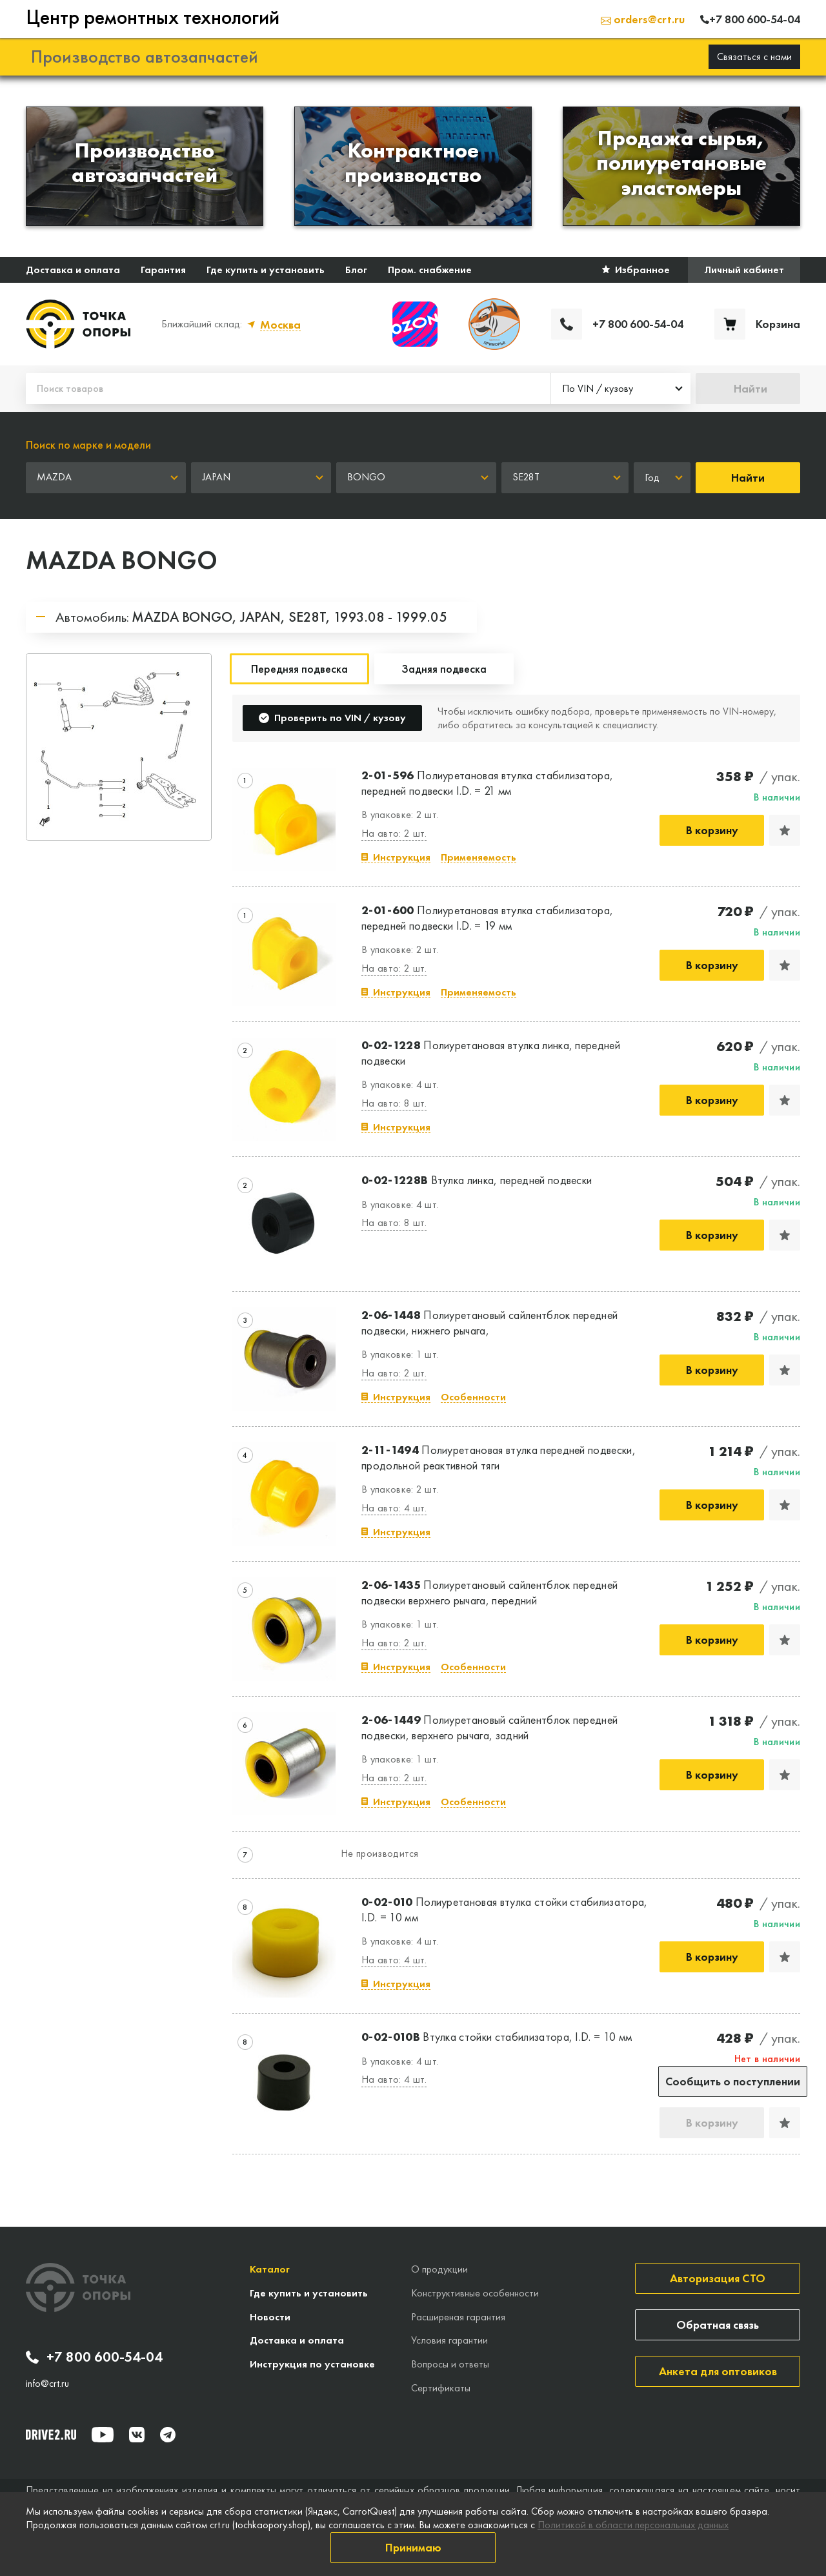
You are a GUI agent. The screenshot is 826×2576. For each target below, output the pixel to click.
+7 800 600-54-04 (94, 2357)
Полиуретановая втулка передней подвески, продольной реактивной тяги (498, 1457)
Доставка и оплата (73, 269)
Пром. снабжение (430, 269)
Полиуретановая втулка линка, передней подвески (490, 1052)
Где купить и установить (265, 269)
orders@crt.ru (643, 19)
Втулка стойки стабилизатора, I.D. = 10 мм (496, 2036)
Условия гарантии (449, 2340)
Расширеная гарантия (458, 2317)
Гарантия (163, 269)
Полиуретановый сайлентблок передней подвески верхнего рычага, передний (489, 1592)
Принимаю (413, 2547)
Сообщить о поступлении (732, 2081)
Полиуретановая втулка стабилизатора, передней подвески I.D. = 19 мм (487, 917)
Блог (356, 269)
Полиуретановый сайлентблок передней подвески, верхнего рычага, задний (489, 1727)
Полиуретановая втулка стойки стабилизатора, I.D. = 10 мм (504, 1909)
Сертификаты (440, 2388)
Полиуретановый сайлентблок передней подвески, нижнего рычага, (489, 1322)
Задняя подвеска (444, 668)
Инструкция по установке (312, 2364)
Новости (270, 2317)
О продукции (439, 2269)
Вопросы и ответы (450, 2364)
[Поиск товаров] (288, 388)
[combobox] (620, 388)
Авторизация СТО (717, 2278)
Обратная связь (717, 2324)
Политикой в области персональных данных (633, 2524)
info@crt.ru (47, 2383)
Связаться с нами (754, 56)
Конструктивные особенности (475, 2293)
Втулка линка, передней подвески (476, 1179)
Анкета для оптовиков (718, 2371)
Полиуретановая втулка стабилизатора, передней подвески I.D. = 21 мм (487, 782)
